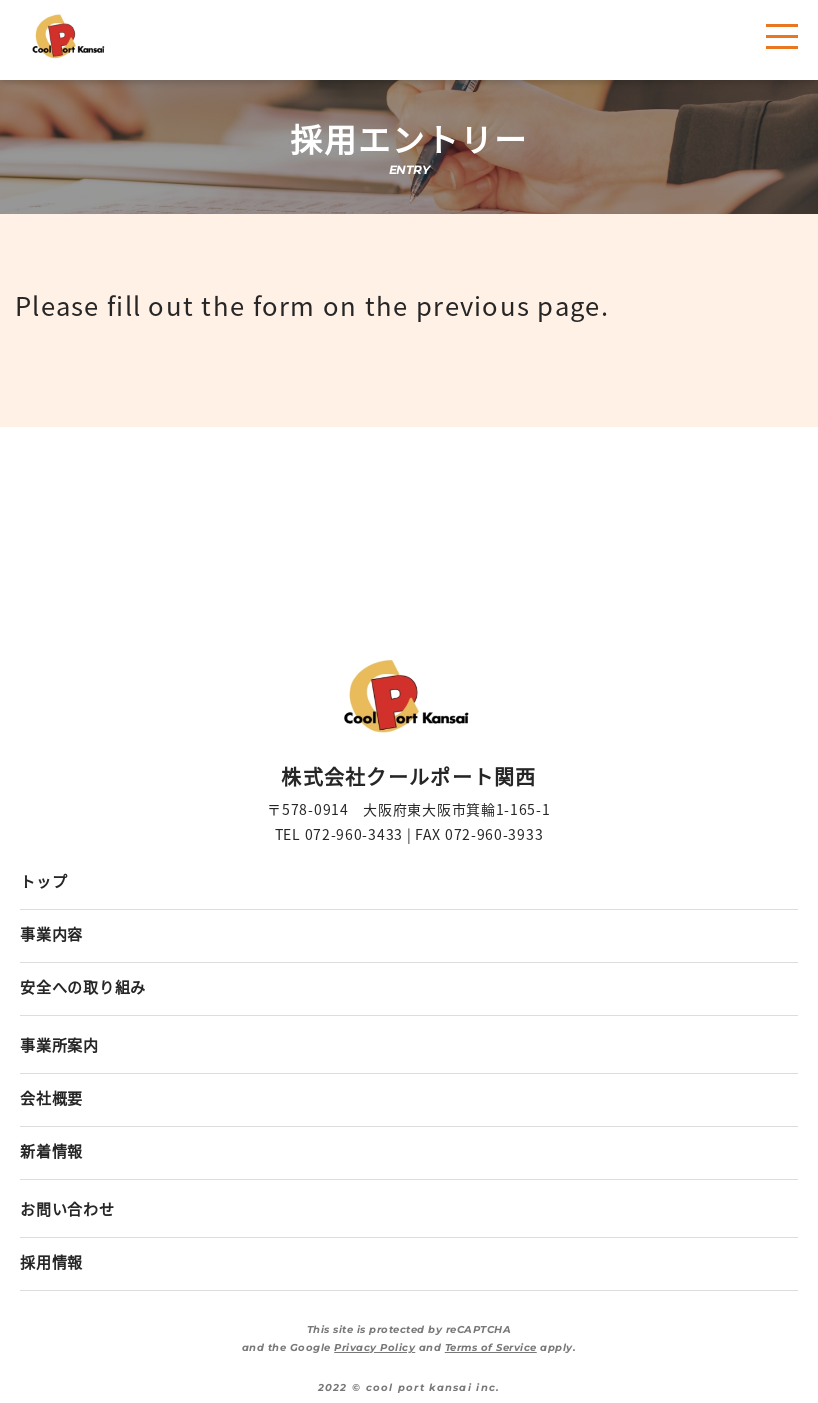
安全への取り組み (83, 986)
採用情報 (51, 1261)
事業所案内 (59, 1044)
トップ (43, 880)
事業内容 (51, 933)
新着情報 (51, 1150)
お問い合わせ (67, 1208)
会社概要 (51, 1097)
